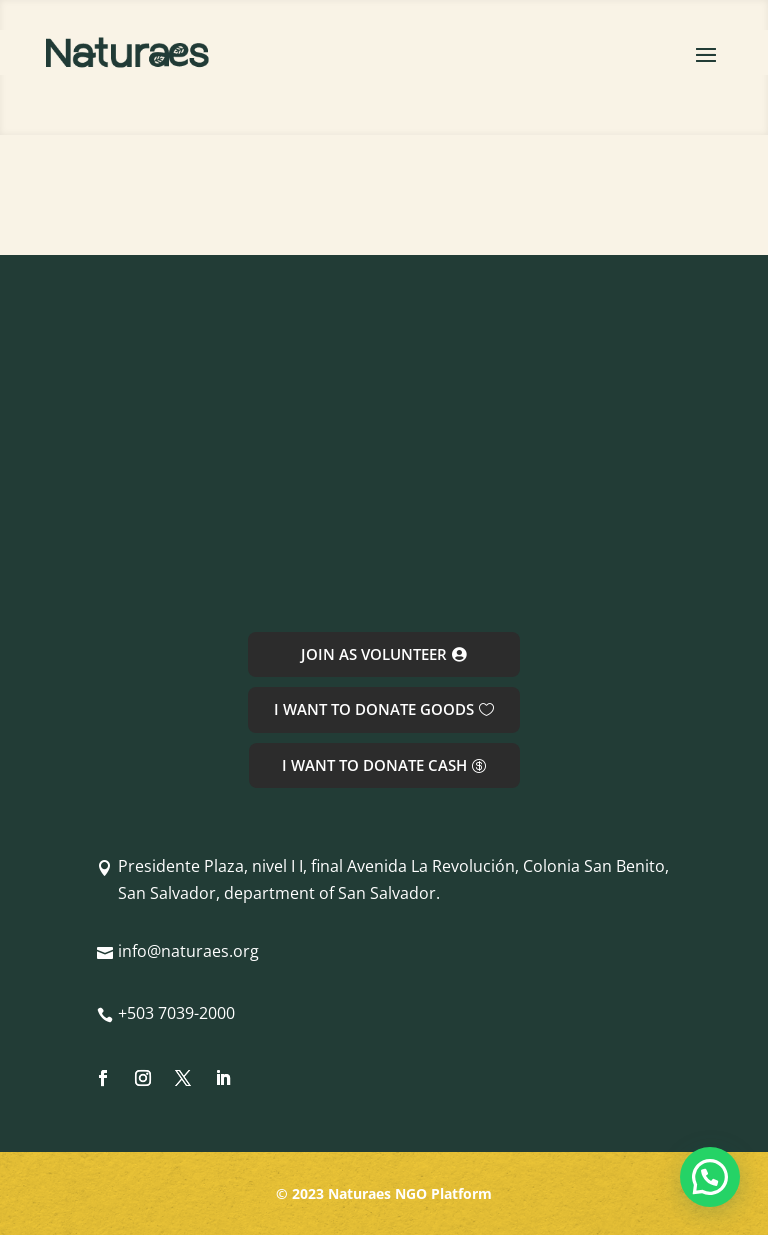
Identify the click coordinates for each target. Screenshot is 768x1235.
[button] (710, 1177)
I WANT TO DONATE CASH (374, 765)
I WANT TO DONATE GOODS (374, 709)
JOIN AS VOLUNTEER (374, 654)
